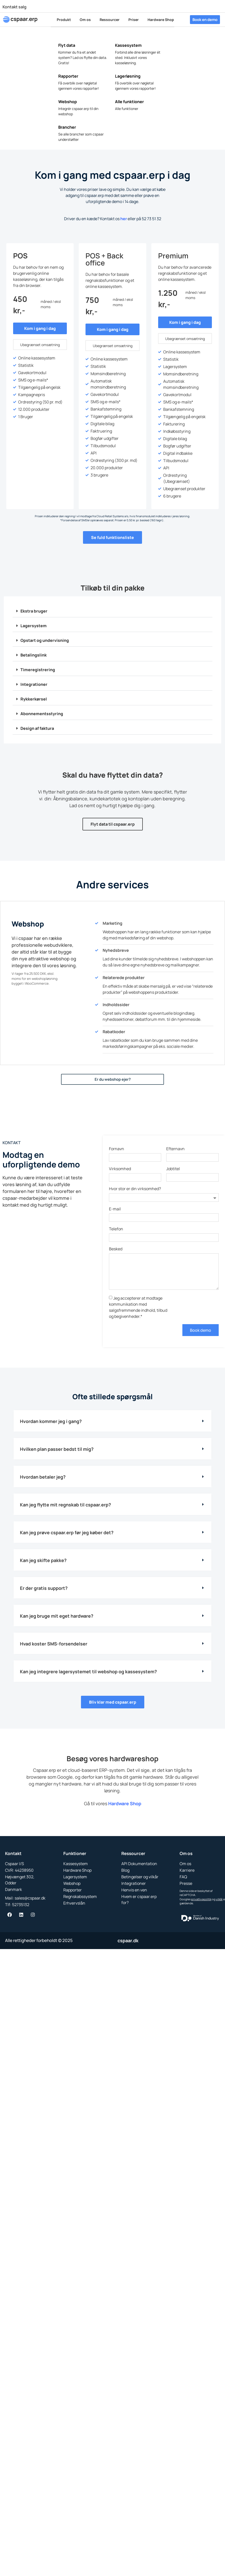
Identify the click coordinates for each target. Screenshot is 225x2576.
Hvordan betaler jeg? (43, 1477)
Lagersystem (33, 625)
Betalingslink (33, 655)
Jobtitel (173, 1169)
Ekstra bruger (33, 611)
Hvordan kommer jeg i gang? (51, 1421)
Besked (115, 1249)
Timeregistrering (37, 669)
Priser (133, 19)
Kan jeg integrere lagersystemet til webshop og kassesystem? (88, 1671)
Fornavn (116, 1149)
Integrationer (33, 684)
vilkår (219, 1899)
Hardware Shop (161, 19)
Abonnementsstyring (41, 713)
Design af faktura (37, 728)
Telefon (116, 1229)
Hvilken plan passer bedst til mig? (57, 1449)
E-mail (115, 1209)
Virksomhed (120, 1169)
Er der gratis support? (44, 1588)
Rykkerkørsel (33, 699)
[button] (112, 611)
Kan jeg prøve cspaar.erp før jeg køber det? (67, 1532)
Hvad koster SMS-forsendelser (53, 1644)
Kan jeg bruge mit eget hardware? (56, 1616)
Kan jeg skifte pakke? (43, 1560)
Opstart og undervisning (44, 640)
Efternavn (175, 1149)
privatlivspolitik (201, 1899)
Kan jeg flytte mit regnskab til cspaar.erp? (65, 1505)
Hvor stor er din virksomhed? (135, 1189)
